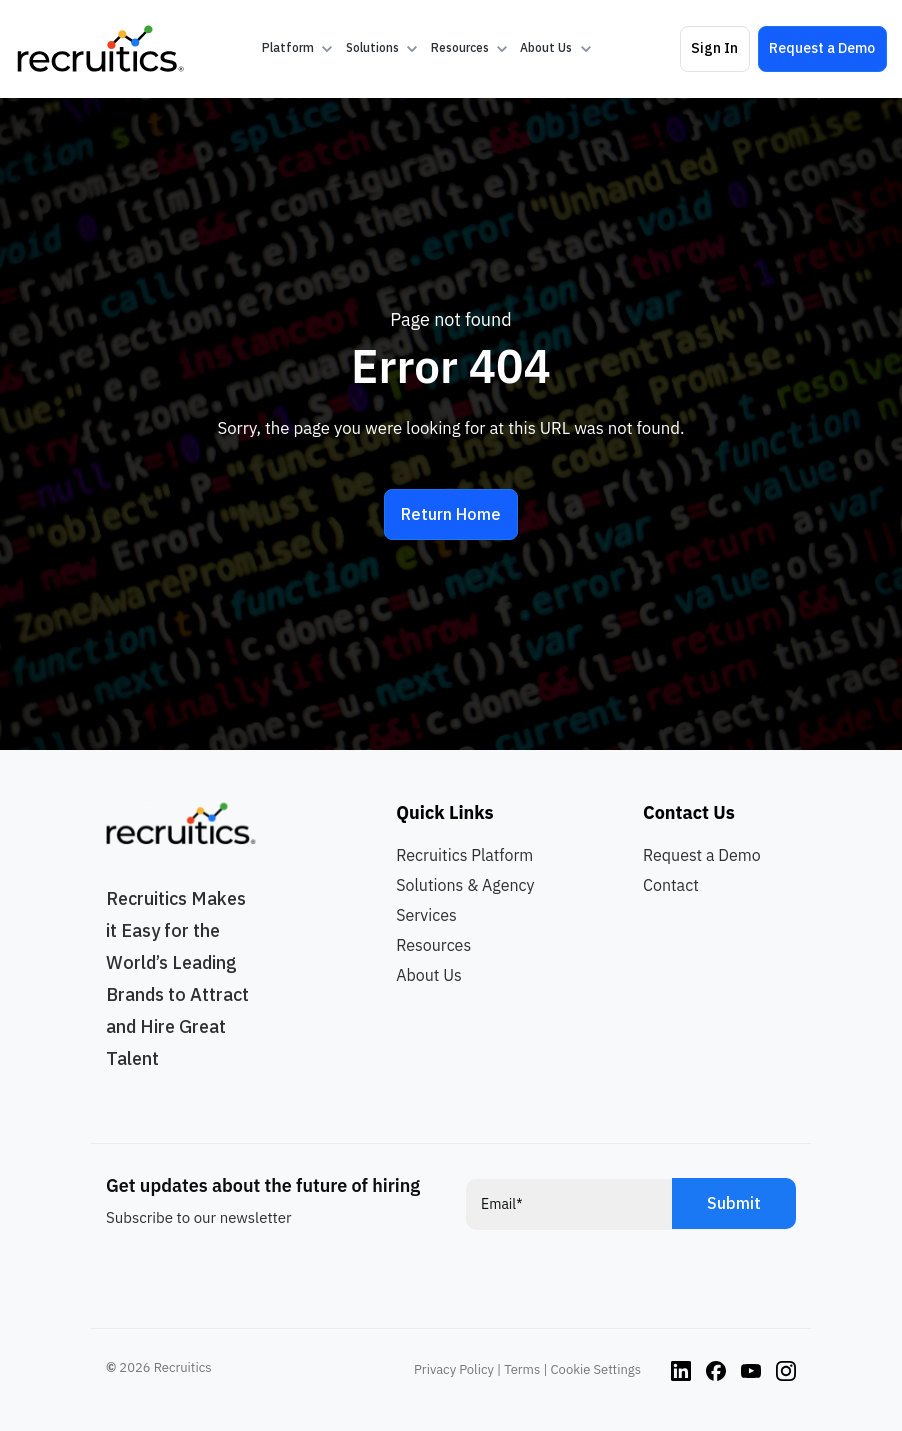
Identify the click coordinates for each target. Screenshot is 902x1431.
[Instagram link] (681, 1369)
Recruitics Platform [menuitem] (464, 855)
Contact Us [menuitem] (689, 812)
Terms (522, 1369)
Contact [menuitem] (671, 885)
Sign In (714, 48)
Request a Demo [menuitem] (702, 855)
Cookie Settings (596, 1369)
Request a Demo (822, 48)
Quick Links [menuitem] (444, 812)
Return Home (451, 514)
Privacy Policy (454, 1369)
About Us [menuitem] (429, 975)
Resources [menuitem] (433, 945)
